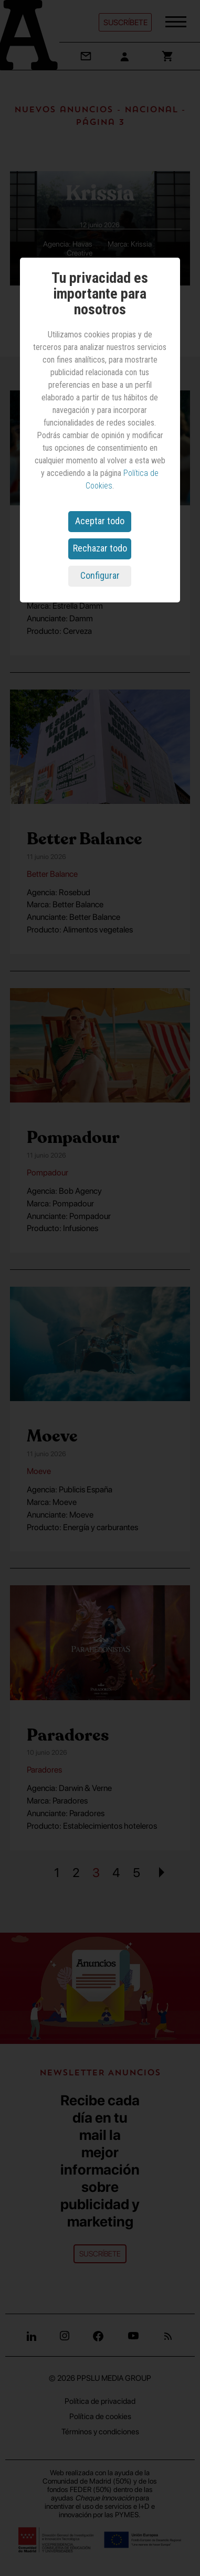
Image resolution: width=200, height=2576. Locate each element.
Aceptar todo (99, 520)
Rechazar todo (100, 548)
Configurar (100, 575)
